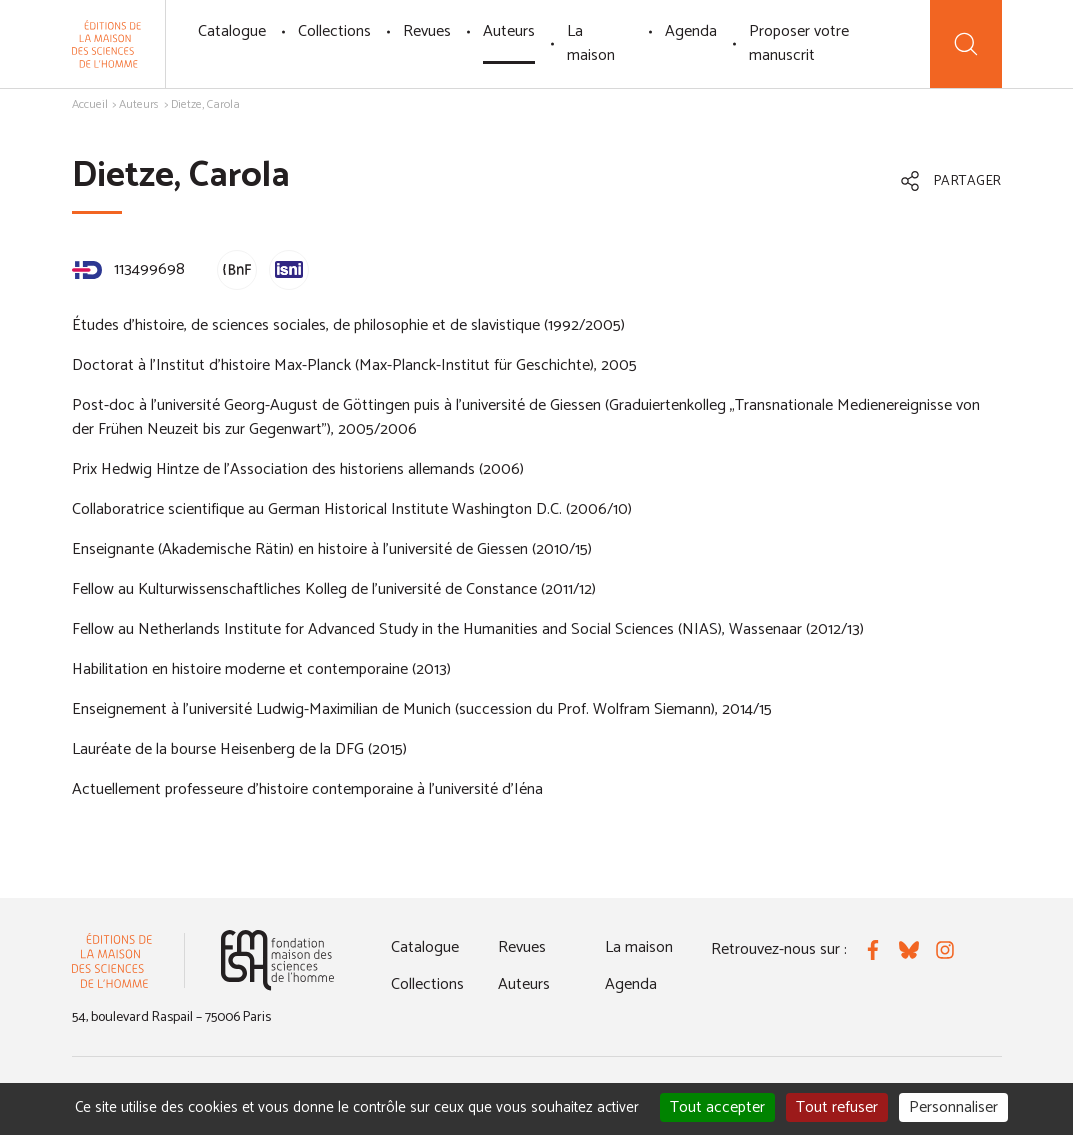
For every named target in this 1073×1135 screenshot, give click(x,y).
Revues (427, 31)
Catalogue (232, 31)
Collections (334, 31)
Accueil (90, 104)
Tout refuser (837, 1107)
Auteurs (509, 31)
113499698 (128, 269)
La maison (591, 43)
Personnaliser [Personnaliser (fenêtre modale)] (953, 1107)
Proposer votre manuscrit (799, 43)
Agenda (691, 31)
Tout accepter (717, 1107)
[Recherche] (965, 44)
